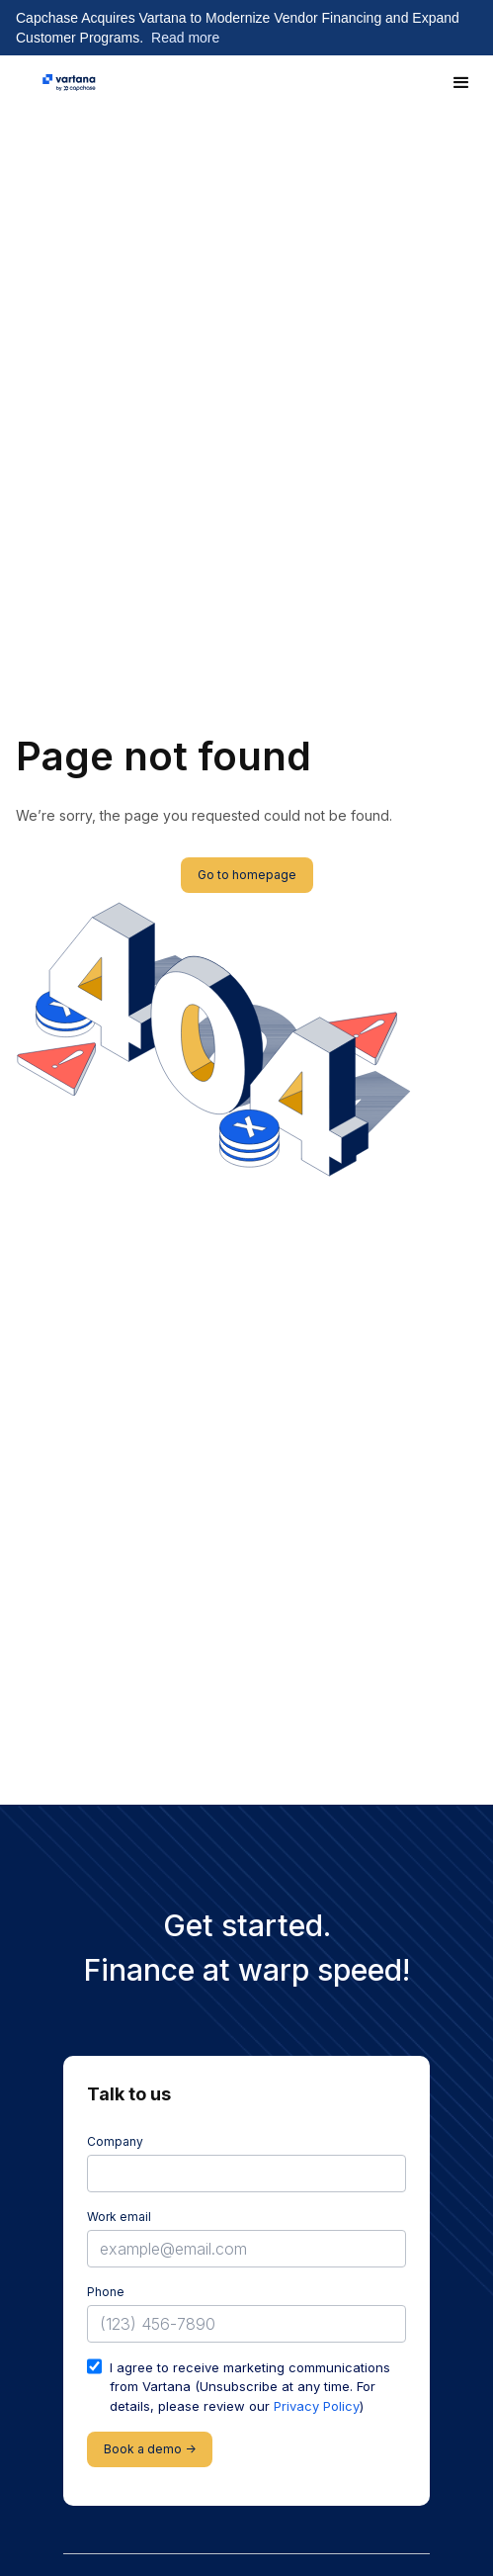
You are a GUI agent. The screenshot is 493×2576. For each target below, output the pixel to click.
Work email (119, 2216)
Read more (185, 37)
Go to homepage (247, 874)
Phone (105, 2291)
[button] (461, 83)
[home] (69, 83)
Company (115, 2141)
